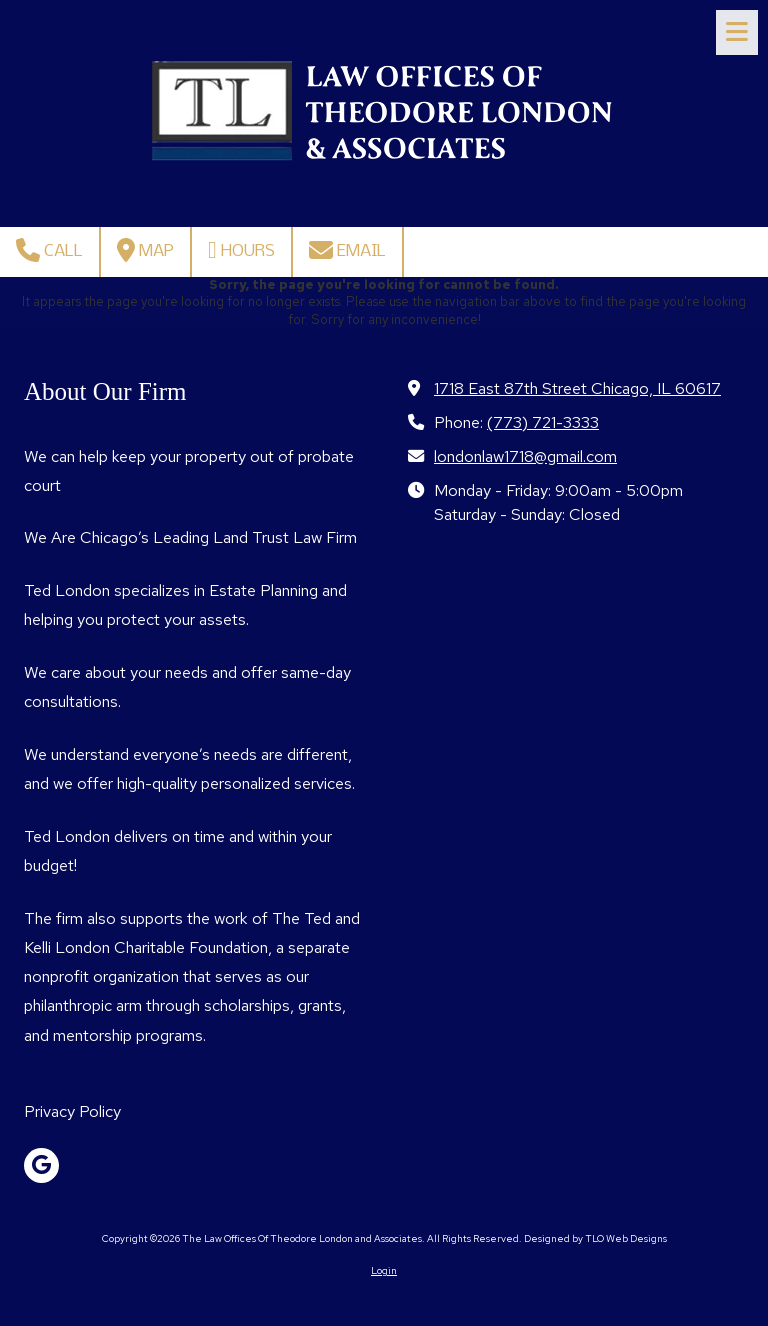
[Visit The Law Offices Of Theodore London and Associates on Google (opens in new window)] (41, 1165)
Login (384, 1270)
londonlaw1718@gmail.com (525, 456)
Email (347, 250)
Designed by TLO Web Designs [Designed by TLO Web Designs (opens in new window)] (595, 1238)
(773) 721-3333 (543, 422)
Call (49, 250)
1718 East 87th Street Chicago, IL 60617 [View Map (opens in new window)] (577, 388)
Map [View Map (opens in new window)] (145, 250)
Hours (241, 250)
